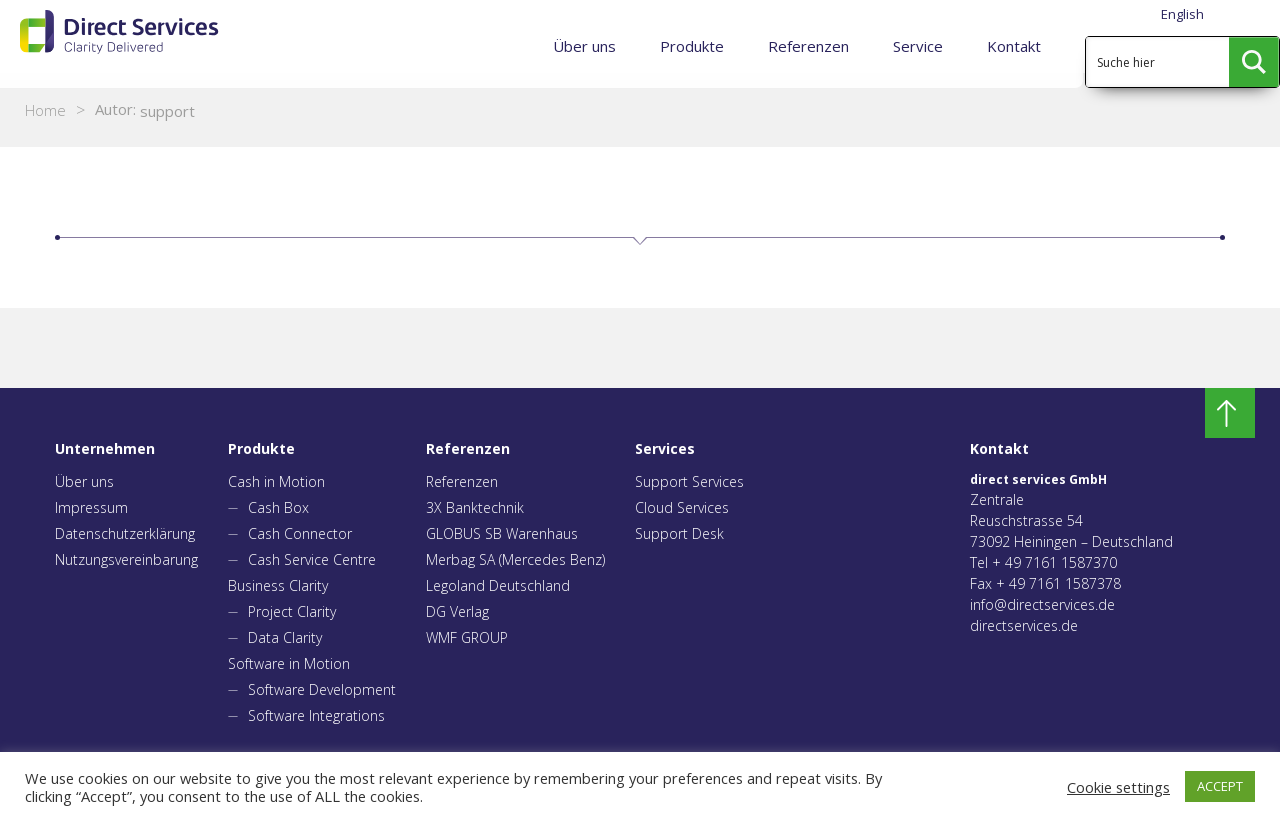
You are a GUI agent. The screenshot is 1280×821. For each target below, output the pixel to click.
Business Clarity (278, 585)
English (1182, 14)
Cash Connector (300, 533)
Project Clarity (292, 611)
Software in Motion (289, 663)
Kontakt (1014, 46)
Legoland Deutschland (498, 585)
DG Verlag (457, 611)
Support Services (689, 481)
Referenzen (808, 46)
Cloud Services (682, 507)
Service (918, 46)
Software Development (322, 689)
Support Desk (679, 533)
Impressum (91, 507)
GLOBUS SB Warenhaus (502, 533)
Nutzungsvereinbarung (126, 559)
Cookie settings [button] (1118, 787)
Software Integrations (316, 715)
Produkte (692, 46)
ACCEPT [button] (1220, 786)
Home (45, 110)
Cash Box (278, 507)
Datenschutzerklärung (125, 533)
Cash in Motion (276, 481)
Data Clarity (285, 637)
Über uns (584, 46)
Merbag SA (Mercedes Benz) (515, 559)
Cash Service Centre (312, 559)
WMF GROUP (467, 637)
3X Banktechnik (475, 507)
